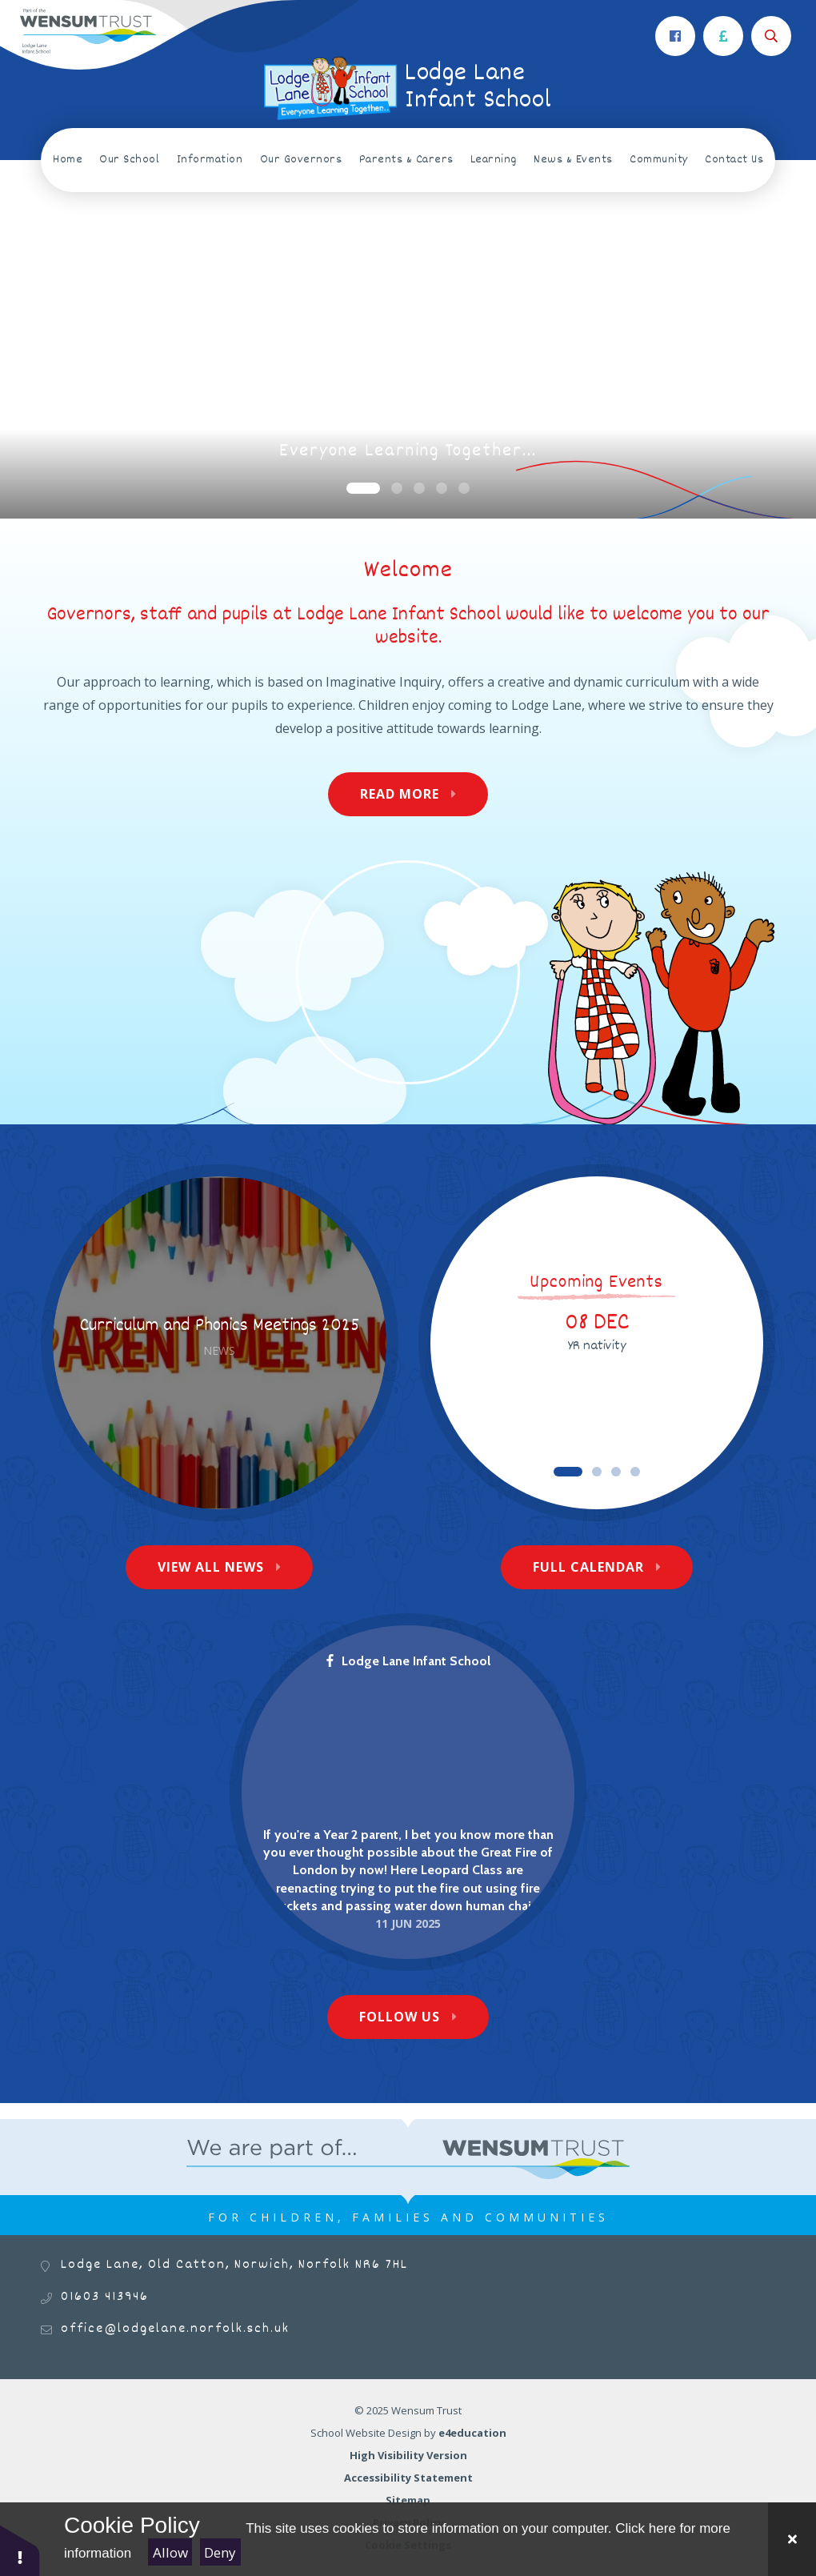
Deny (220, 2552)
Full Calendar (588, 1567)
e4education (472, 2433)
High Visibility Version (408, 2455)
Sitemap (408, 2500)
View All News (211, 1567)
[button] (20, 2550)
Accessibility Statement (408, 2477)
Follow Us (399, 2016)
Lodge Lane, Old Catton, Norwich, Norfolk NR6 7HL (234, 2265)
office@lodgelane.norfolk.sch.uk (175, 2329)
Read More (399, 794)
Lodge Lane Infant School (408, 1661)
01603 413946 (105, 2297)
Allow (170, 2552)
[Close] (792, 2539)
